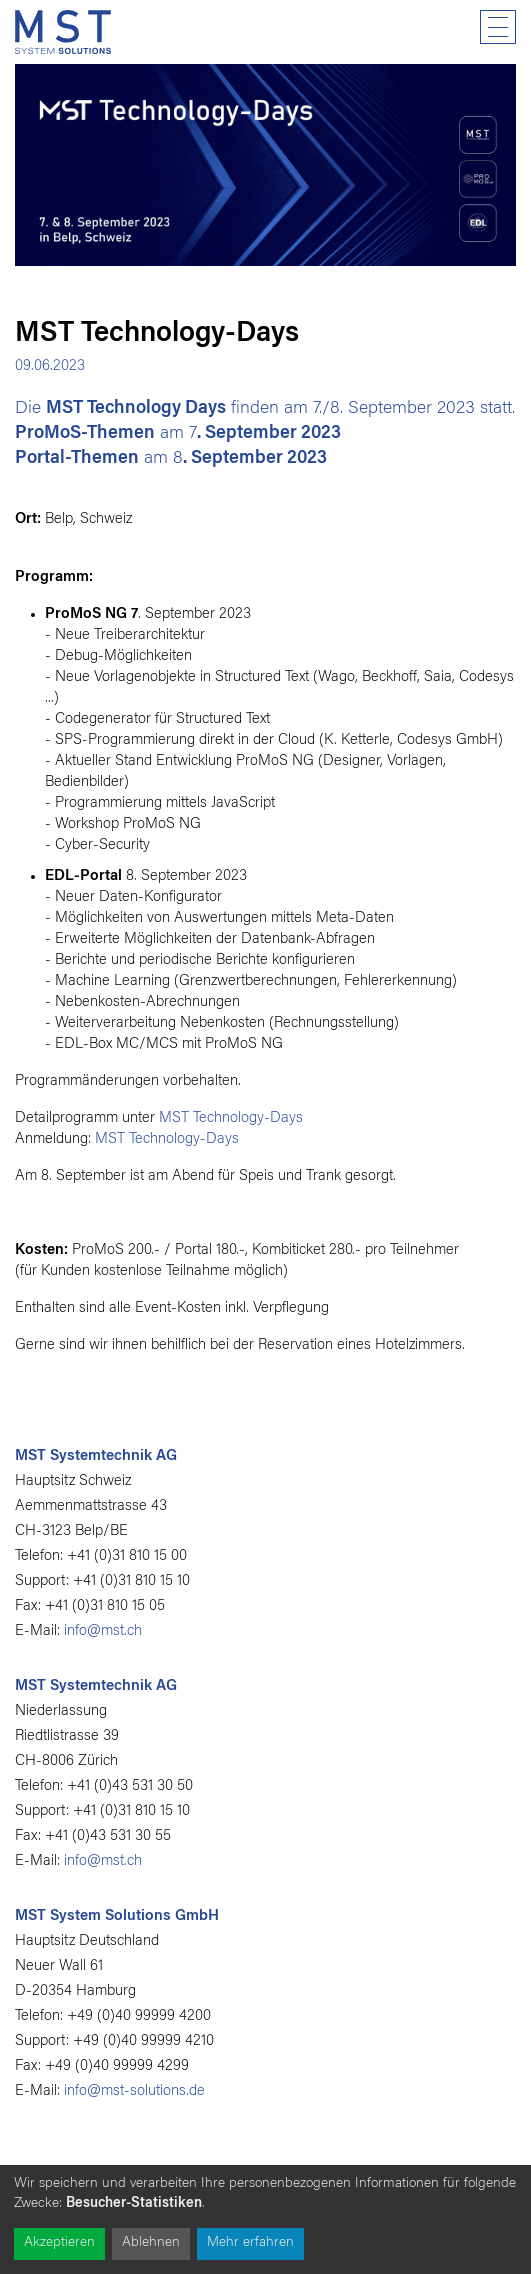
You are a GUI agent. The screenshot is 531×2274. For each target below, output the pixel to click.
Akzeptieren (59, 2243)
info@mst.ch (103, 1631)
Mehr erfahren (250, 2243)
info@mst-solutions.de (134, 2091)
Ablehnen (151, 2243)
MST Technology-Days (231, 1118)
